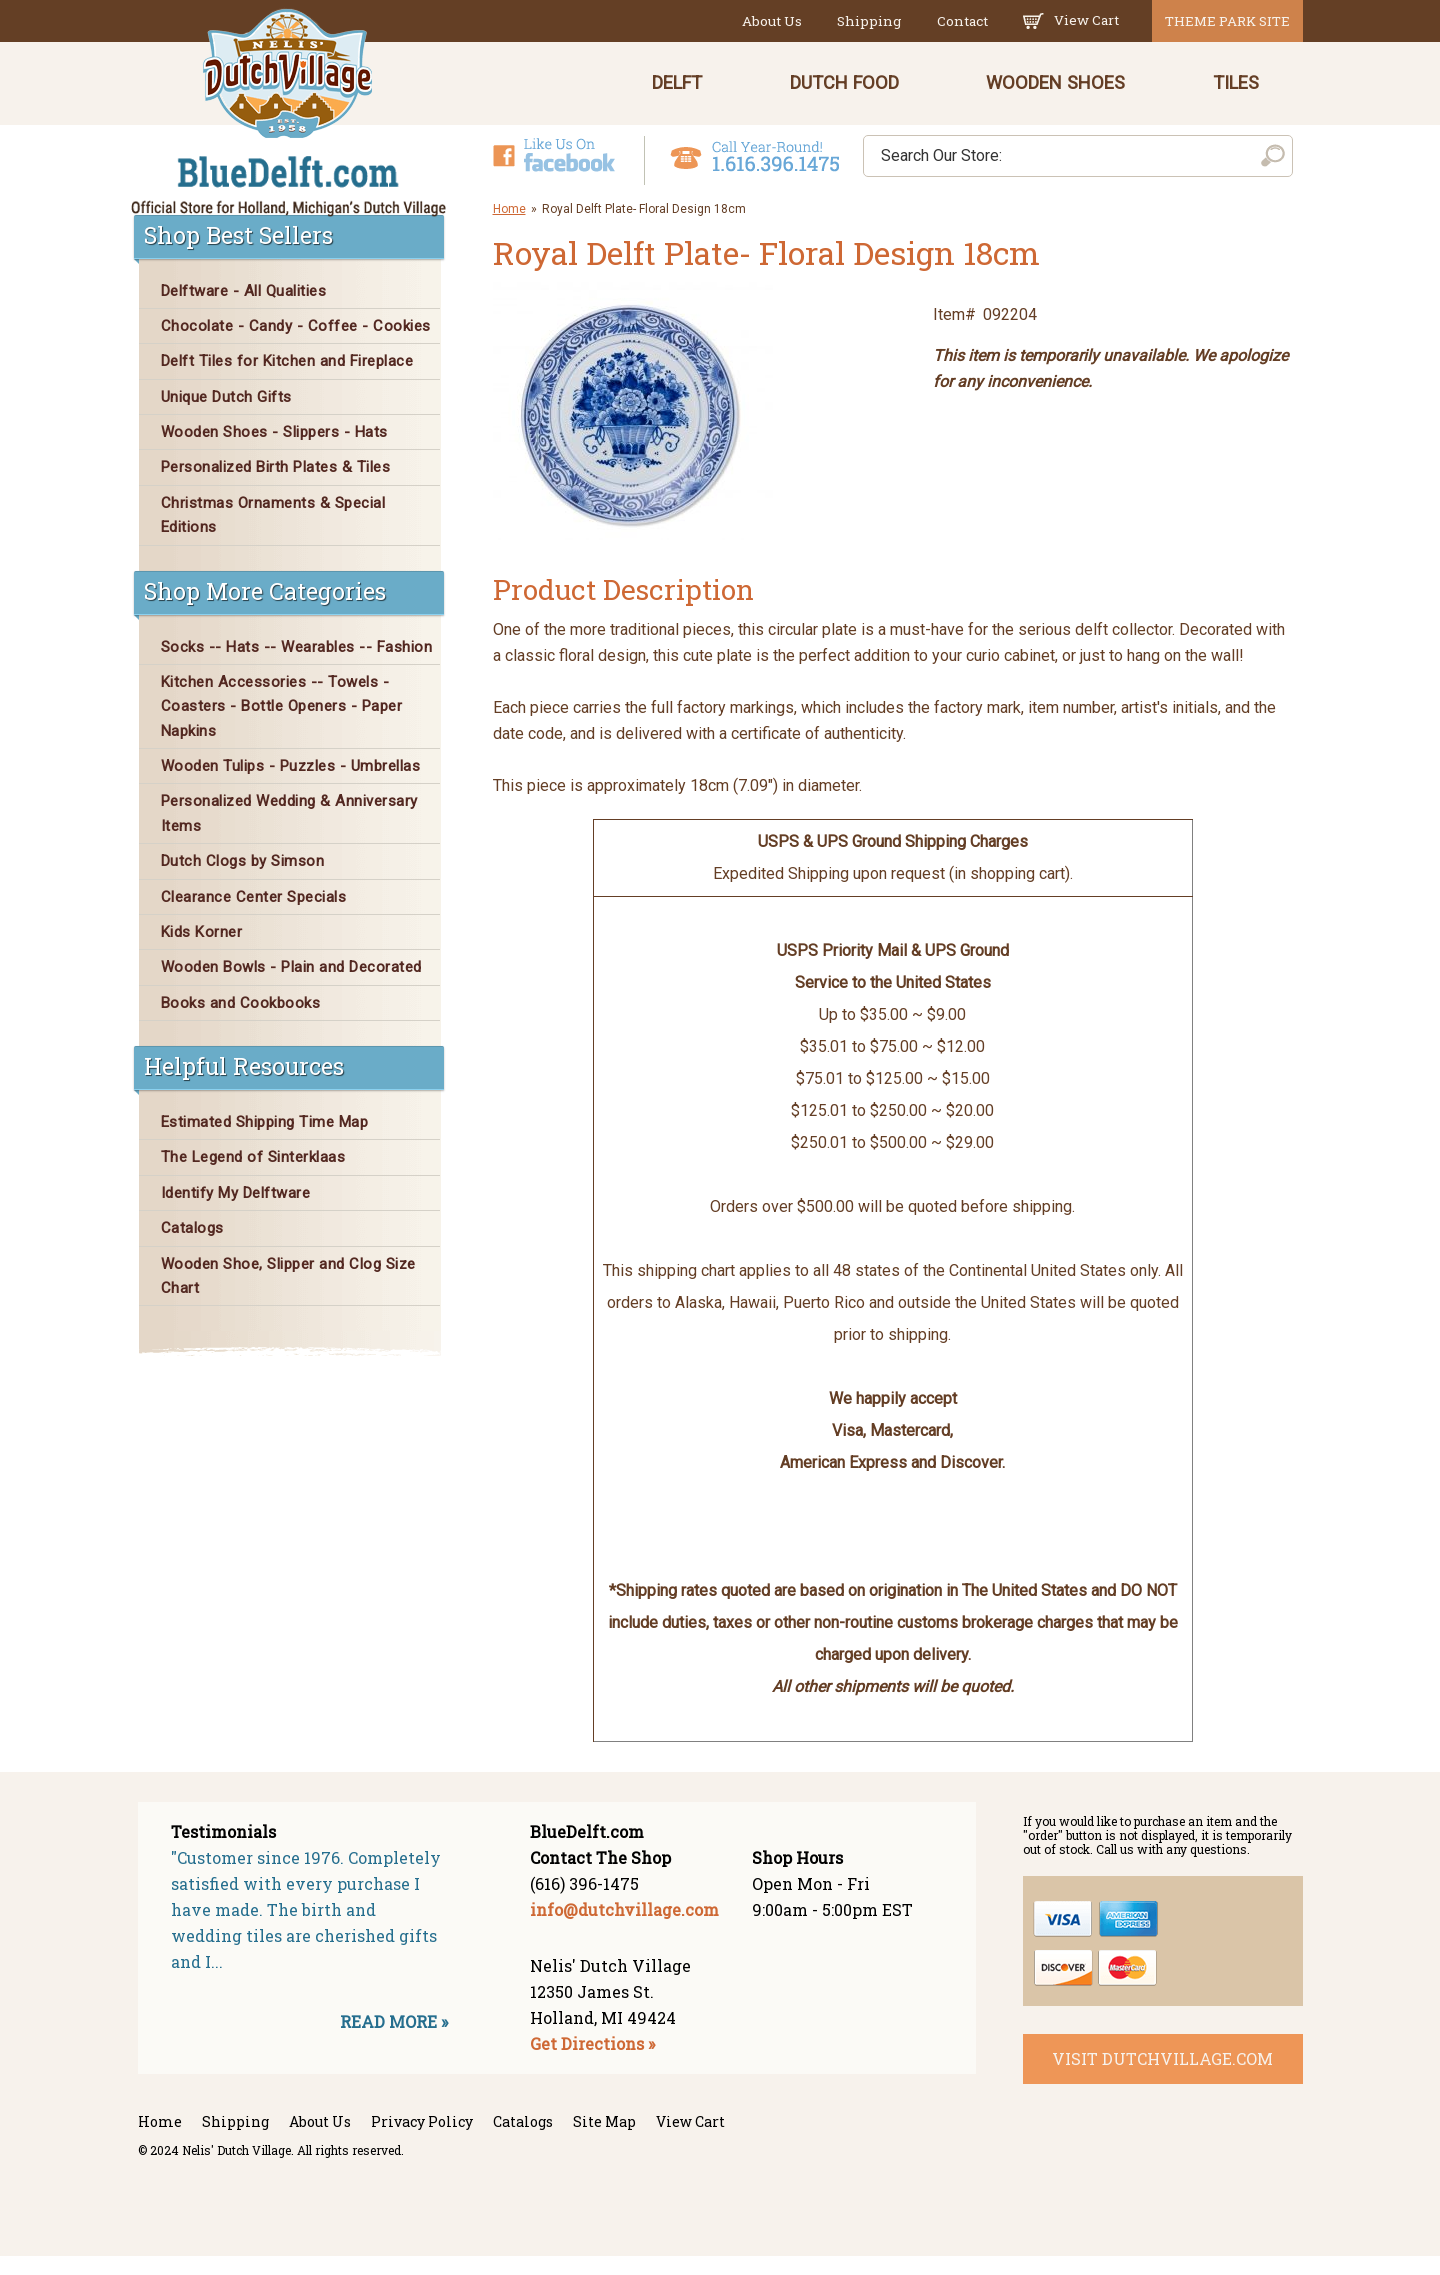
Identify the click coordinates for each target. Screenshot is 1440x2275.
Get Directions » (592, 2062)
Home (509, 227)
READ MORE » (394, 2040)
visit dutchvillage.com (1162, 2076)
